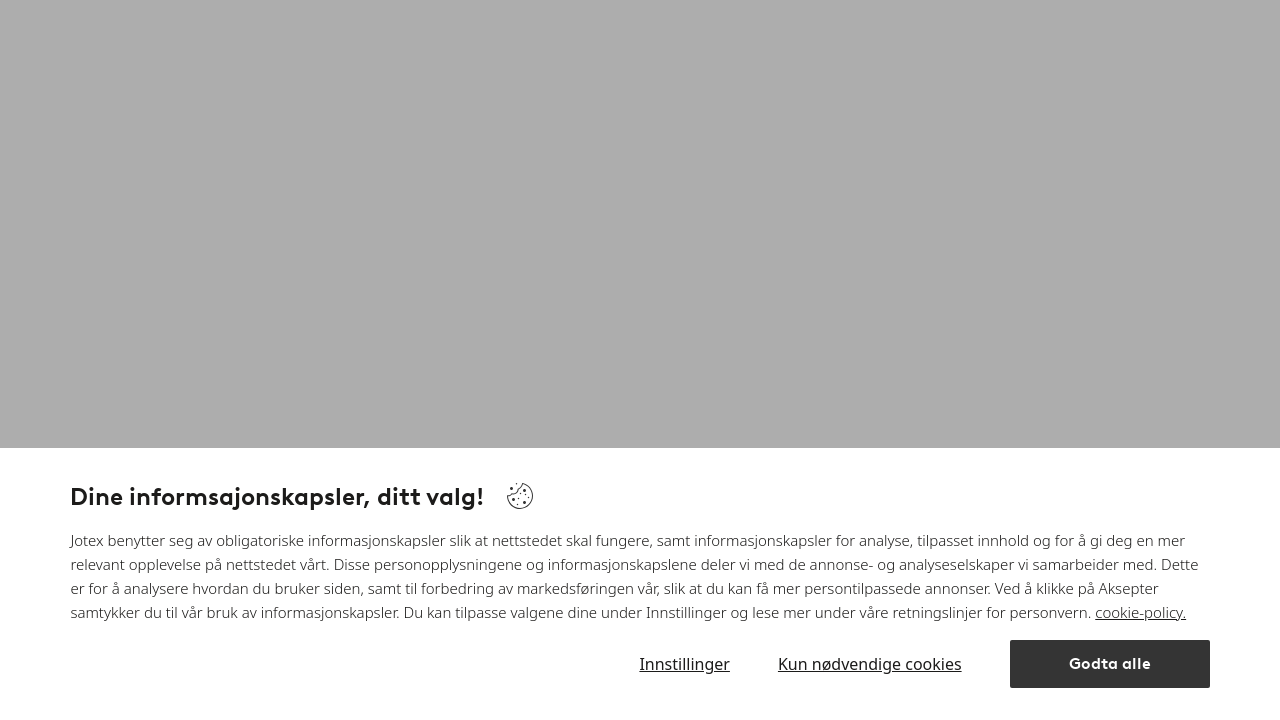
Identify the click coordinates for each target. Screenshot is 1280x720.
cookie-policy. (1140, 612)
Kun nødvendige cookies (870, 664)
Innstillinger (684, 664)
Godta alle (1110, 663)
